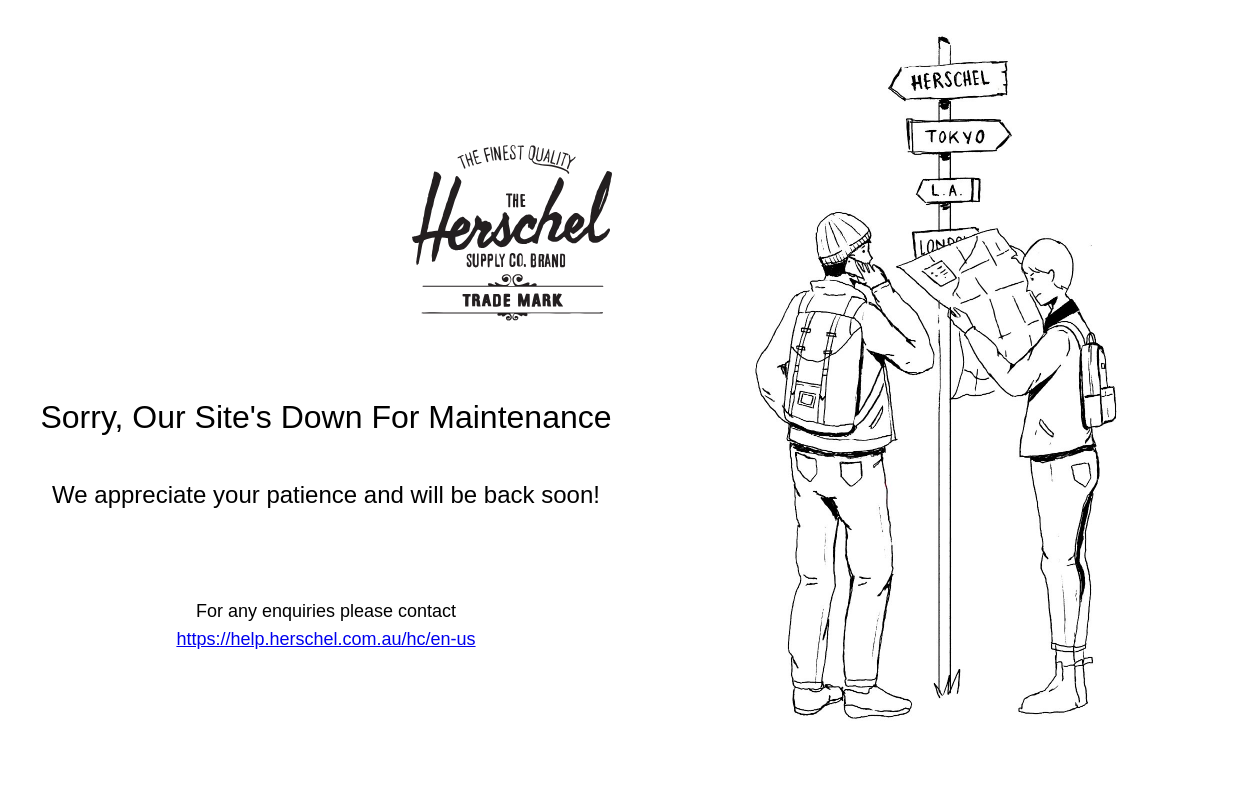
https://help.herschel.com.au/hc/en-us (325, 639)
